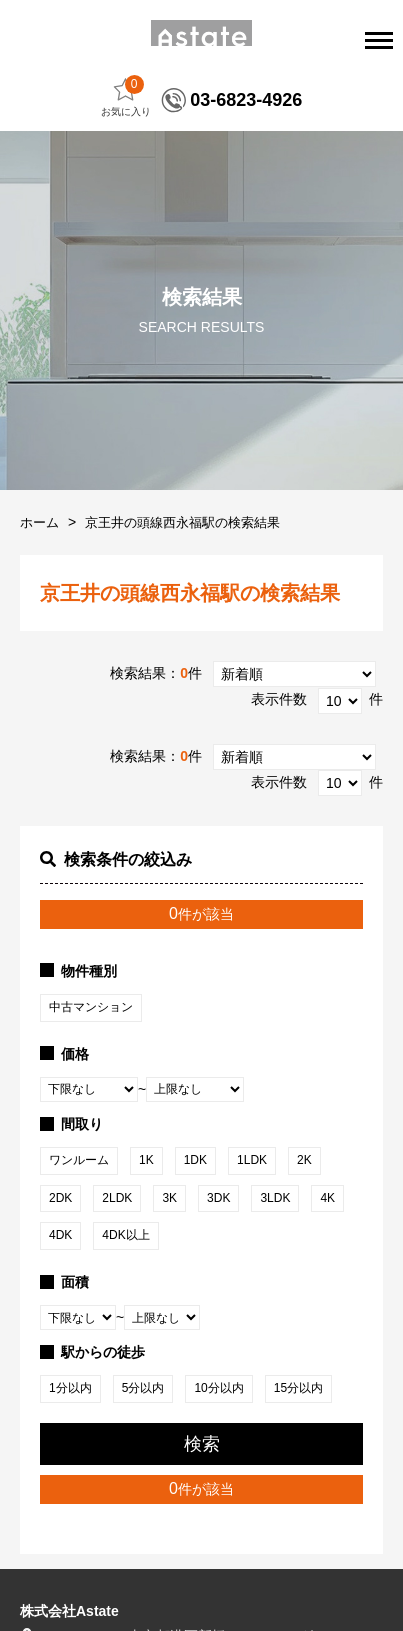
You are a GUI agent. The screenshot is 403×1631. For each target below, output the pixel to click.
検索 (202, 1444)
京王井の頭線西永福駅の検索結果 (182, 522)
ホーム (39, 522)
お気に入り (126, 96)
